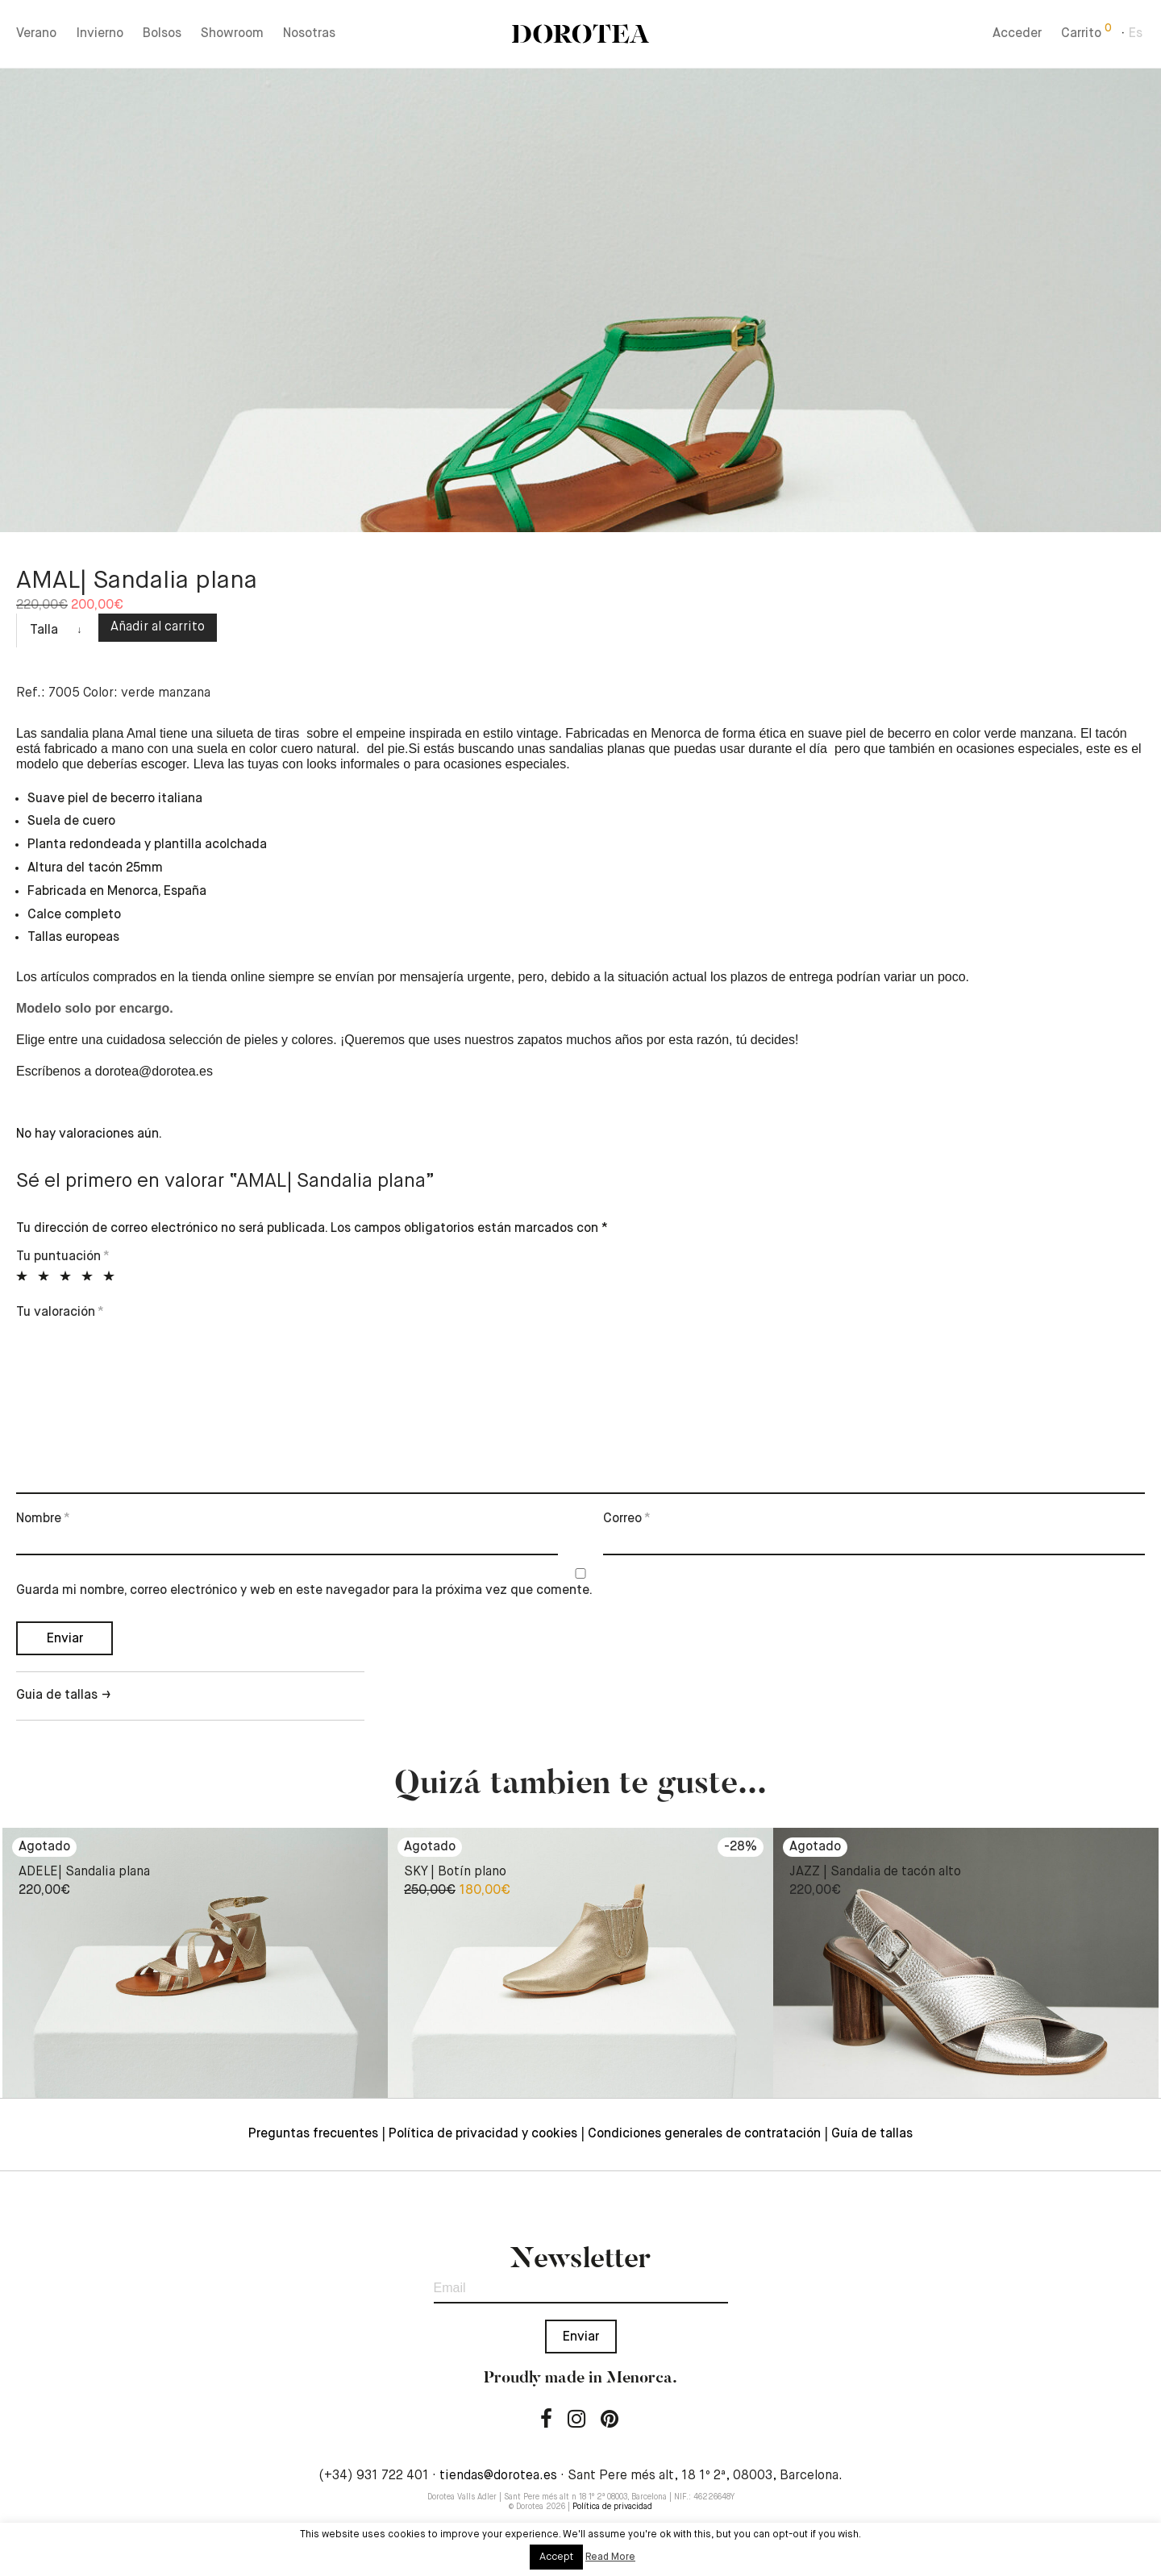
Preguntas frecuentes (313, 2134)
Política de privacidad (612, 2507)
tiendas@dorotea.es (498, 2476)
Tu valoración (60, 1312)
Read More (610, 2557)
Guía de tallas (872, 2134)
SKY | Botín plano (455, 1872)
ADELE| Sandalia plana (84, 1872)
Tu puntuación (63, 1257)
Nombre (43, 1519)
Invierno (99, 33)
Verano (36, 33)
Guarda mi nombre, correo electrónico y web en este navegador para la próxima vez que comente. (304, 1590)
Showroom (232, 33)
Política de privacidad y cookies (483, 2134)
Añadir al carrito (157, 627)
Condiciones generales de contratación (704, 2134)
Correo (627, 1519)
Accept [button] (556, 2557)
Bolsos (162, 33)
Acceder (1017, 33)
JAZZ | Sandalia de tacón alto (875, 1872)
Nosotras (309, 33)
